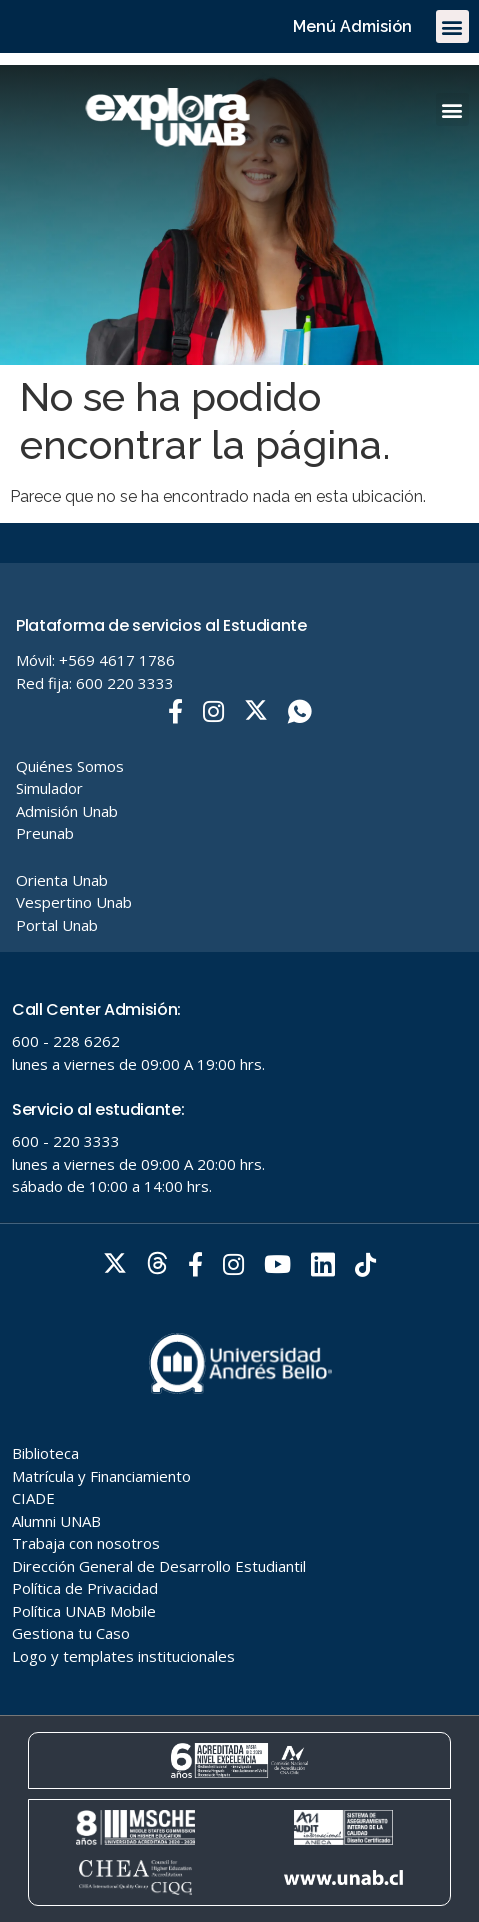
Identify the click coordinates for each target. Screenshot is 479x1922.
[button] (452, 26)
